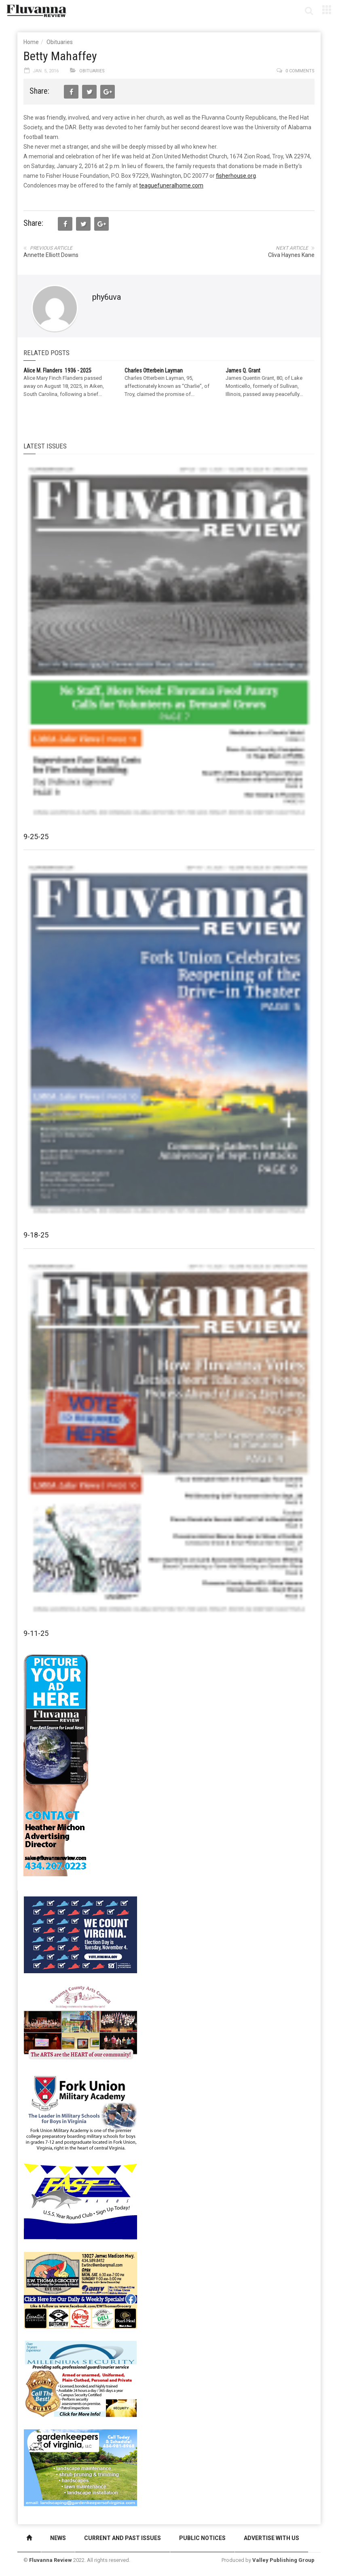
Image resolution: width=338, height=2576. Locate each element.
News (58, 2538)
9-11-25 (36, 1633)
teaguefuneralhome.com (171, 185)
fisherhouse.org (236, 176)
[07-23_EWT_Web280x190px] (80, 2290)
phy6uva (106, 297)
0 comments (300, 71)
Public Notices (202, 2538)
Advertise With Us (271, 2538)
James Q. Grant (243, 370)
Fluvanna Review (50, 2560)
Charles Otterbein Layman (154, 370)
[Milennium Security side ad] (80, 2378)
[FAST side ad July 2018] (80, 2201)
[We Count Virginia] (80, 1934)
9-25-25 (36, 836)
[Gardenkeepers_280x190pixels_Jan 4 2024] (80, 2467)
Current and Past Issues (122, 2538)
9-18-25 (36, 1235)
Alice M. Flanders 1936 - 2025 (57, 370)
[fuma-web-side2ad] (81, 2112)
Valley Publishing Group (283, 2560)
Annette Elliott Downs (50, 255)
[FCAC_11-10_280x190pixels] (80, 2023)
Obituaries (59, 42)
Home (31, 42)
